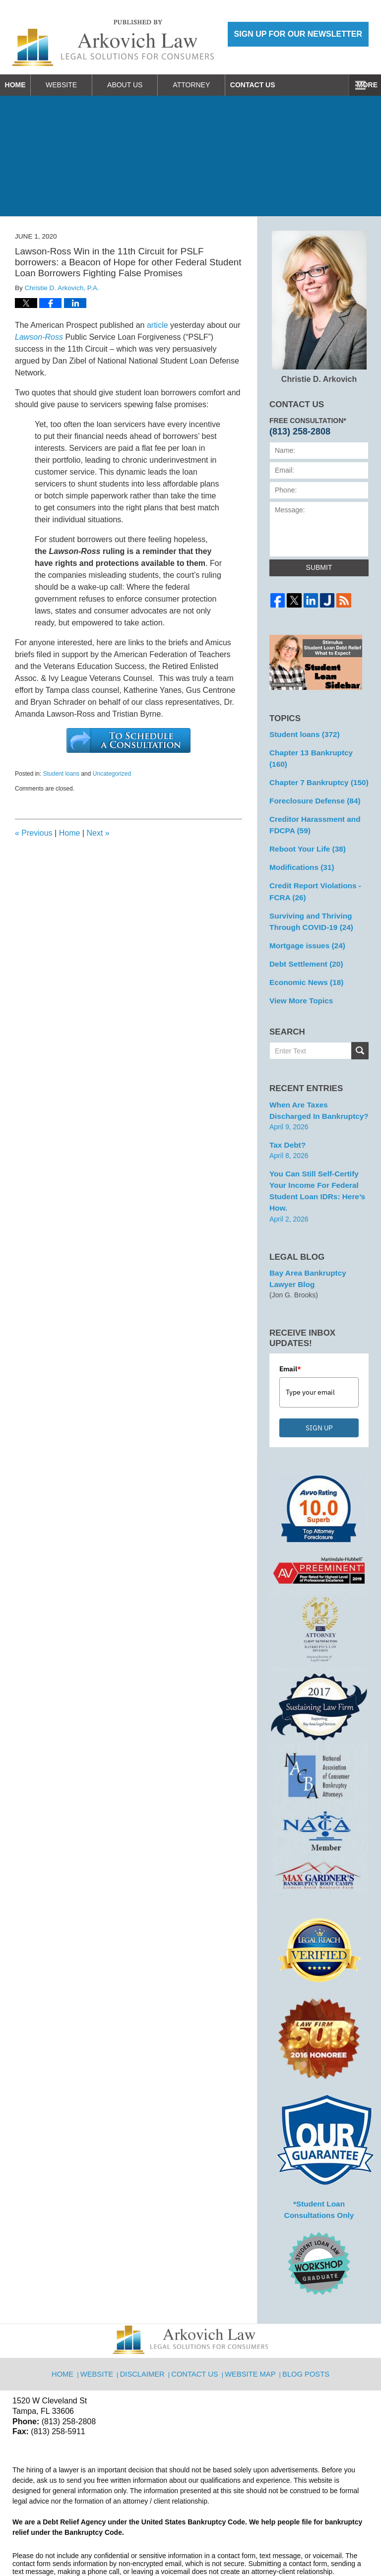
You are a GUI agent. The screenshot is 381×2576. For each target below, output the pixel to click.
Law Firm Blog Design (321, 2544)
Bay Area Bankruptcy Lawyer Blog (317, 1233)
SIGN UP (319, 1380)
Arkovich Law (113, 2543)
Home (25, 85)
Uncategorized (112, 773)
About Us (145, 85)
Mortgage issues (303, 921)
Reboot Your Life (304, 831)
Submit (319, 567)
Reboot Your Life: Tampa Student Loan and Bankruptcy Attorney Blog (113, 43)
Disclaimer (147, 2320)
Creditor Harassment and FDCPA (310, 808)
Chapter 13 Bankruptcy (316, 751)
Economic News (303, 956)
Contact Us (282, 85)
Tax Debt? (286, 1114)
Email (290, 1321)
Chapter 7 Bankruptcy (314, 768)
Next (97, 833)
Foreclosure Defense (310, 786)
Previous (34, 833)
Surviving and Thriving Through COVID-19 (307, 898)
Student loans (61, 773)
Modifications (298, 848)
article (157, 325)
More (359, 85)
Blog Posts (304, 2320)
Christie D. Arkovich (319, 307)
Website (81, 85)
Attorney (211, 85)
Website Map (251, 2320)
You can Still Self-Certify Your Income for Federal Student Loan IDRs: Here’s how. (318, 1153)
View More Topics (298, 973)
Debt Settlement (302, 938)
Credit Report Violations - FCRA (311, 870)
